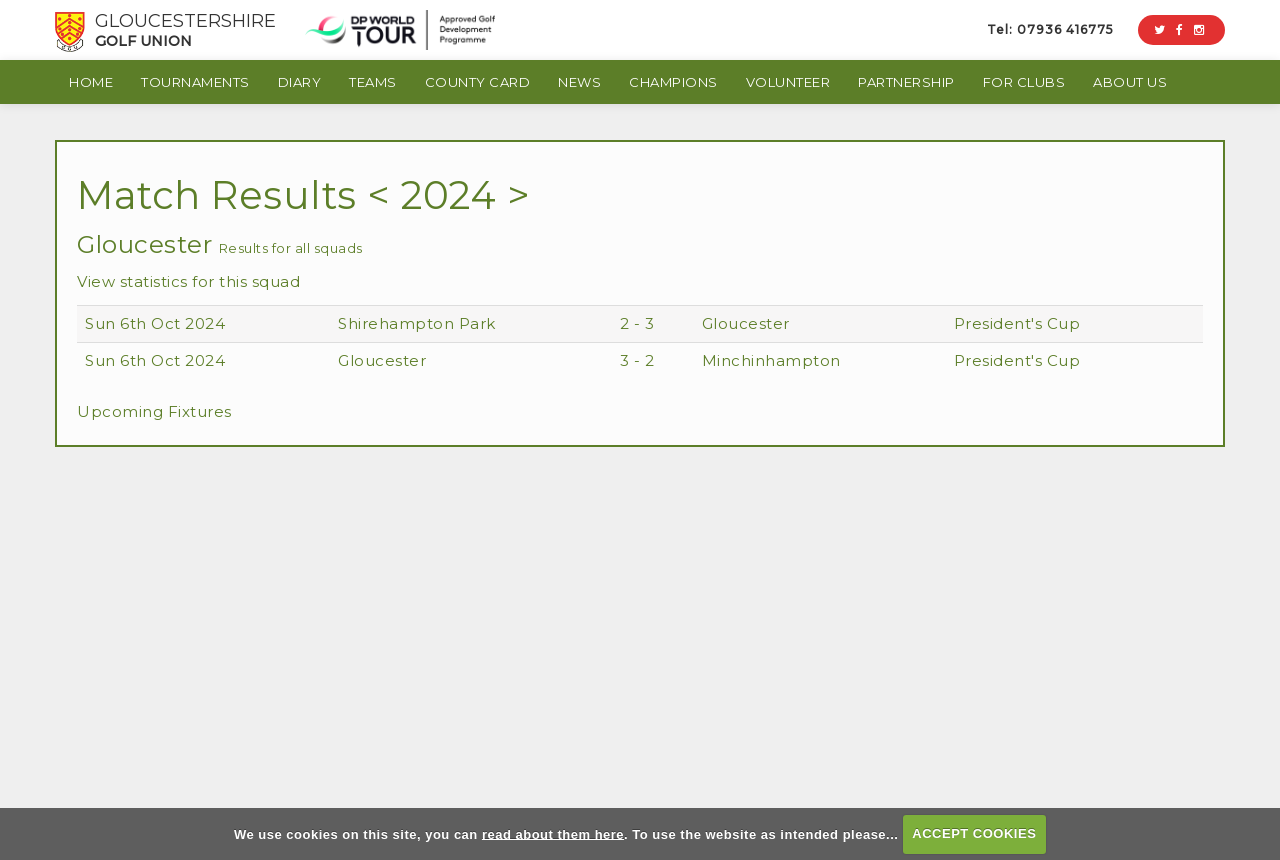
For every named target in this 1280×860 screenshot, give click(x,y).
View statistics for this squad (188, 281)
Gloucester (746, 323)
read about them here (553, 833)
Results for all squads (291, 248)
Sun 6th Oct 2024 (155, 323)
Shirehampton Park (417, 323)
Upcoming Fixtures (154, 411)
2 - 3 (637, 323)
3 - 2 (637, 360)
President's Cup (1017, 323)
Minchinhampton (771, 360)
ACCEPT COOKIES (974, 833)
